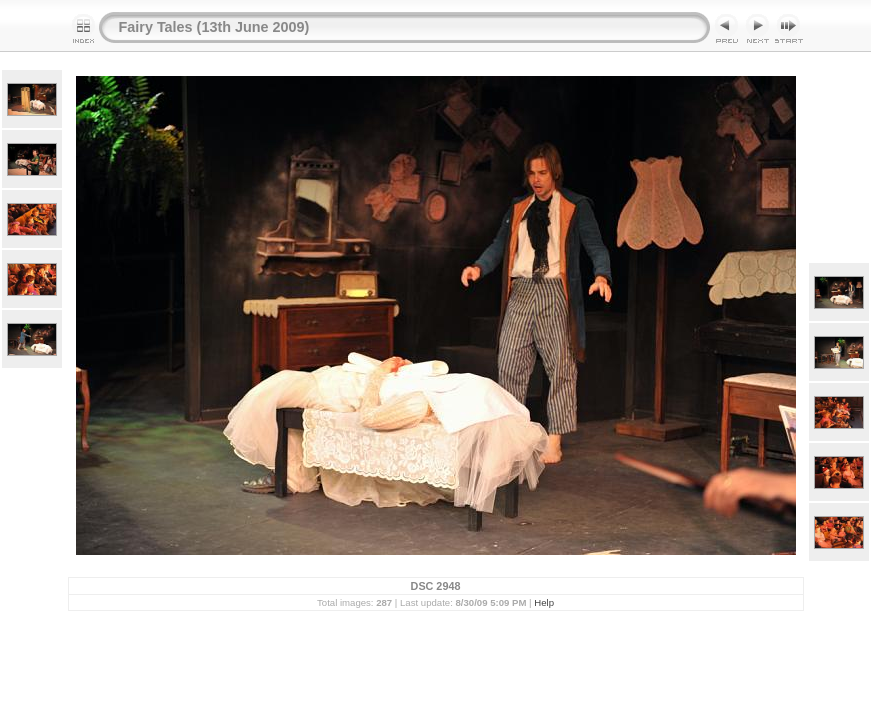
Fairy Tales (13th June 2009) (214, 27)
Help (544, 602)
